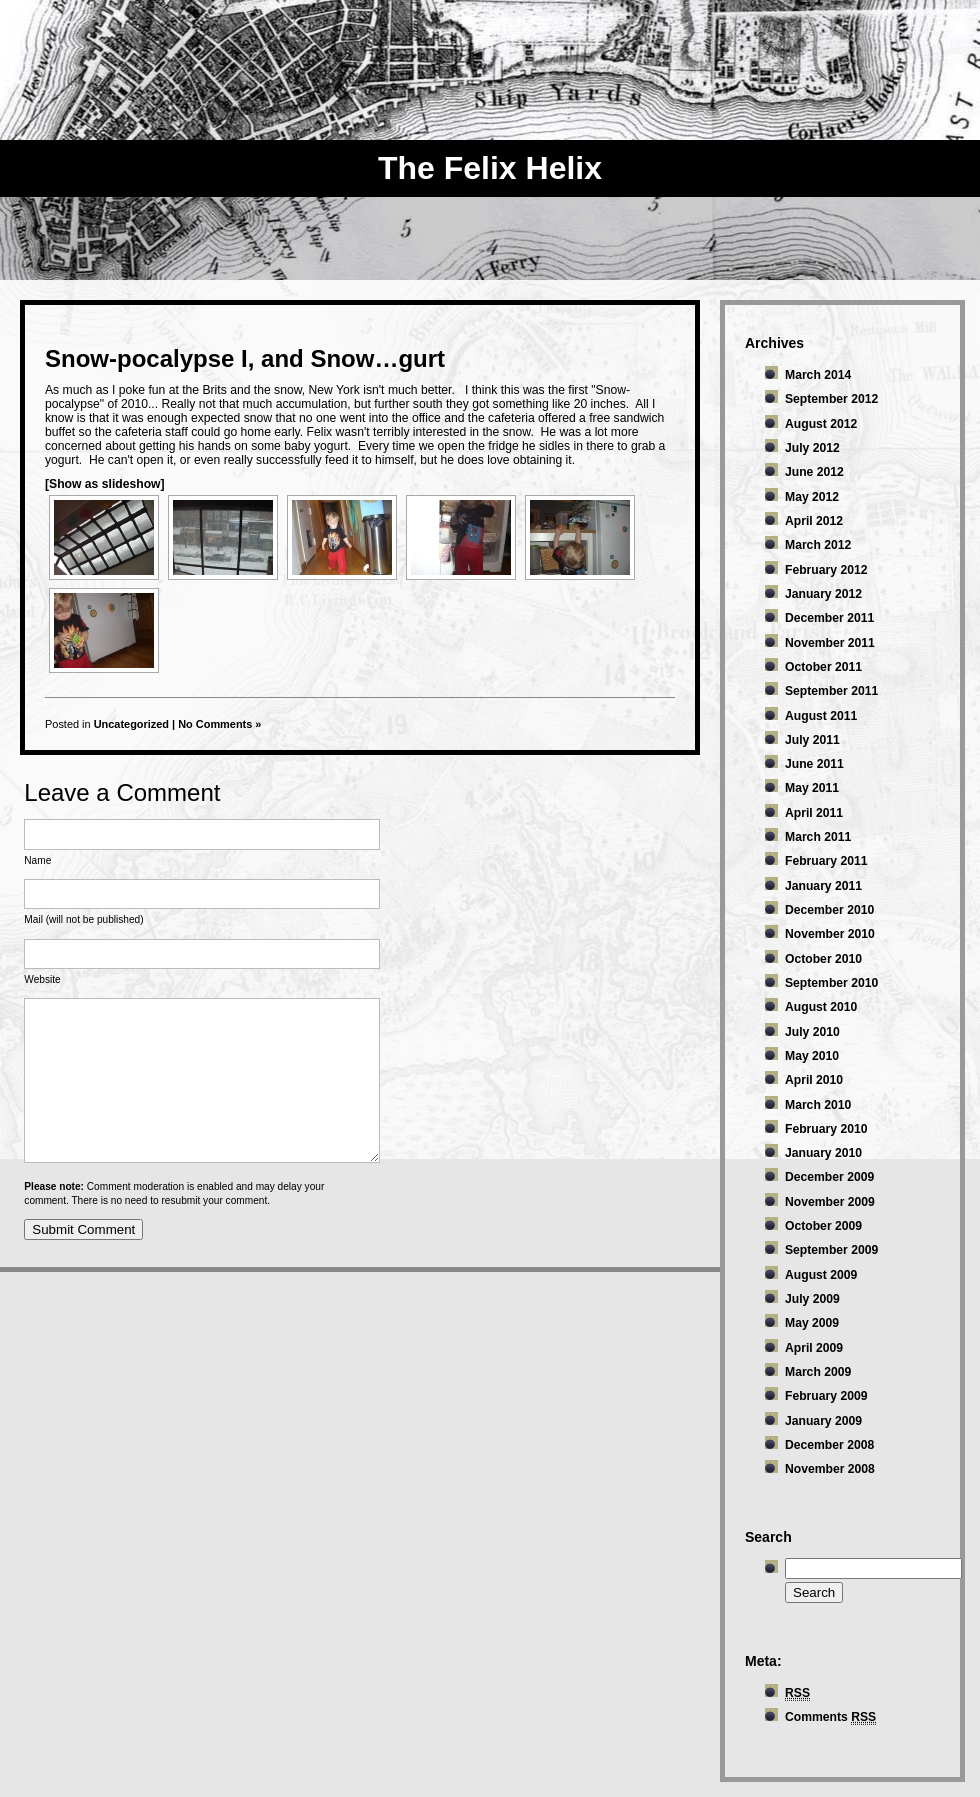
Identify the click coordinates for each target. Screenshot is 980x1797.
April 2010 (814, 1080)
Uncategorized (131, 724)
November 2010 (830, 934)
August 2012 (821, 424)
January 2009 (823, 1421)
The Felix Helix (490, 168)
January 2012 (823, 594)
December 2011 (829, 618)
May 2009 (812, 1323)
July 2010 (812, 1032)
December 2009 (829, 1177)
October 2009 (823, 1226)
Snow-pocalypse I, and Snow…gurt (245, 358)
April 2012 (814, 521)
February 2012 (826, 570)
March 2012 (818, 545)
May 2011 (812, 788)
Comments (830, 1717)
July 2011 (812, 740)
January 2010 (823, 1153)
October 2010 (823, 959)
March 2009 (818, 1372)
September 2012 (831, 399)
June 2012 (814, 472)
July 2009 (812, 1299)
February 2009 (826, 1396)
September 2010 (831, 983)
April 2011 (814, 813)
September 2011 (831, 691)
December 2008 (829, 1445)
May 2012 (812, 497)
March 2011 (818, 837)
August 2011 (821, 716)
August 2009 (821, 1275)
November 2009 (830, 1202)
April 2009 (814, 1348)
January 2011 (823, 886)
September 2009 (831, 1250)
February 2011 (826, 861)
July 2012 (812, 448)
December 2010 (829, 910)
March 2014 (818, 375)
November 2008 (830, 1469)
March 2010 (818, 1105)
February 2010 (826, 1129)
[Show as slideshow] (105, 484)
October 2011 (823, 667)
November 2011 (830, 643)
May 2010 (812, 1056)
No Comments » (219, 724)
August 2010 (821, 1007)
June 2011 (814, 764)
